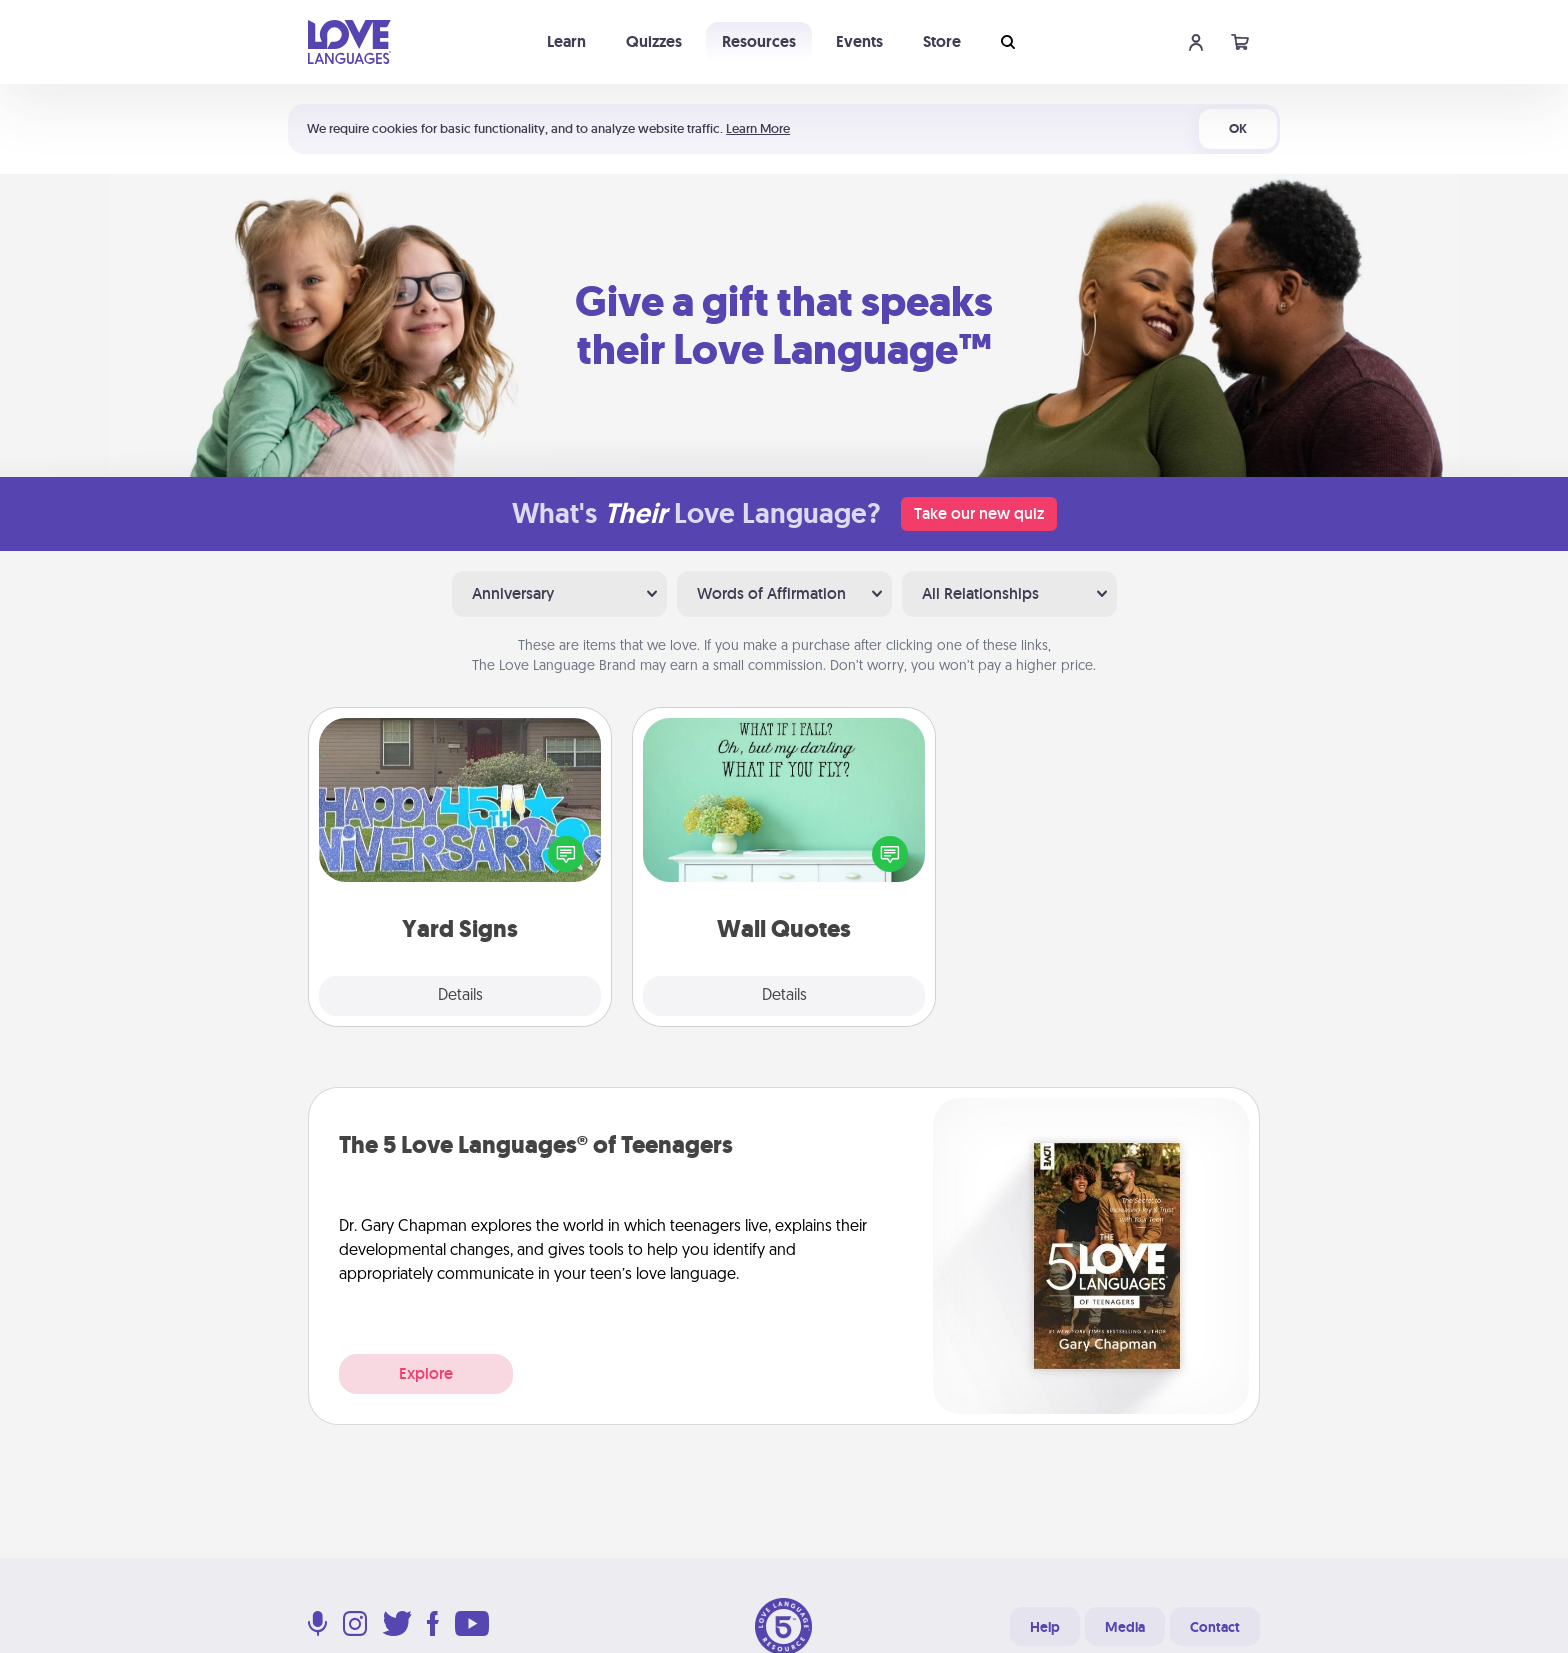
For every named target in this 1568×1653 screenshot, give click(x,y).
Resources (759, 41)
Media (1125, 1627)
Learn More (758, 128)
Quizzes (654, 41)
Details (460, 996)
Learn (566, 41)
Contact (1215, 1627)
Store (942, 41)
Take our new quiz (979, 513)
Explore (426, 1373)
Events (859, 41)
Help (1045, 1627)
